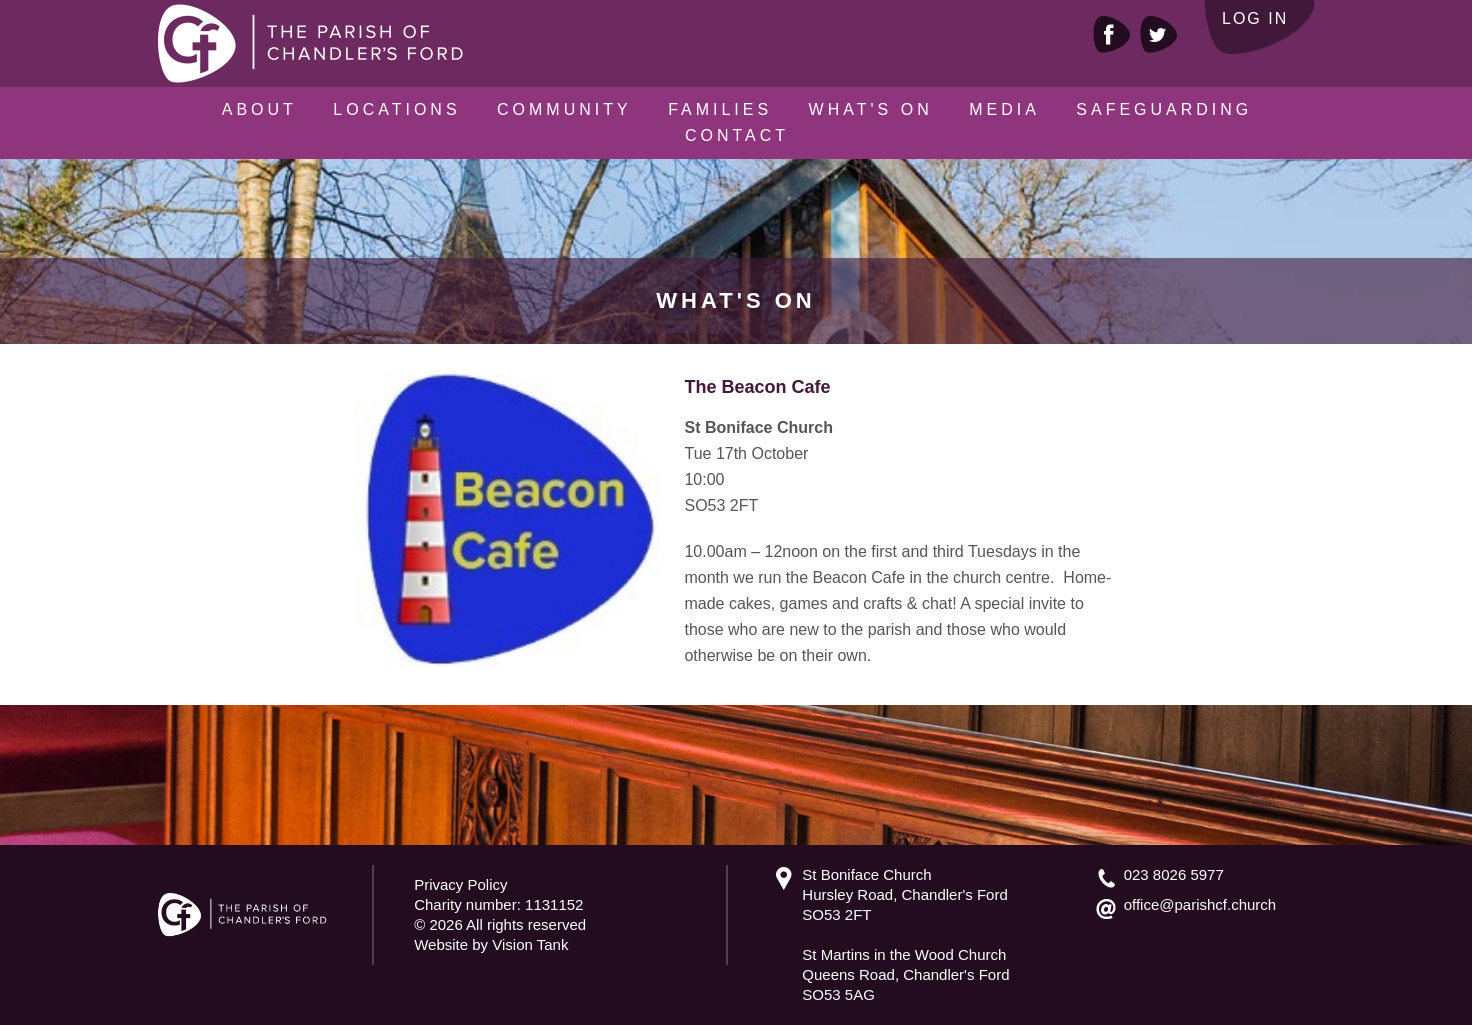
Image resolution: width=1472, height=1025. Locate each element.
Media (1004, 109)
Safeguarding (1164, 109)
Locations (396, 109)
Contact (737, 135)
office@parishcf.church (1200, 904)
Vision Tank (530, 944)
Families (720, 109)
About (259, 109)
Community (564, 109)
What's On (871, 109)
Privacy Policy (460, 884)
